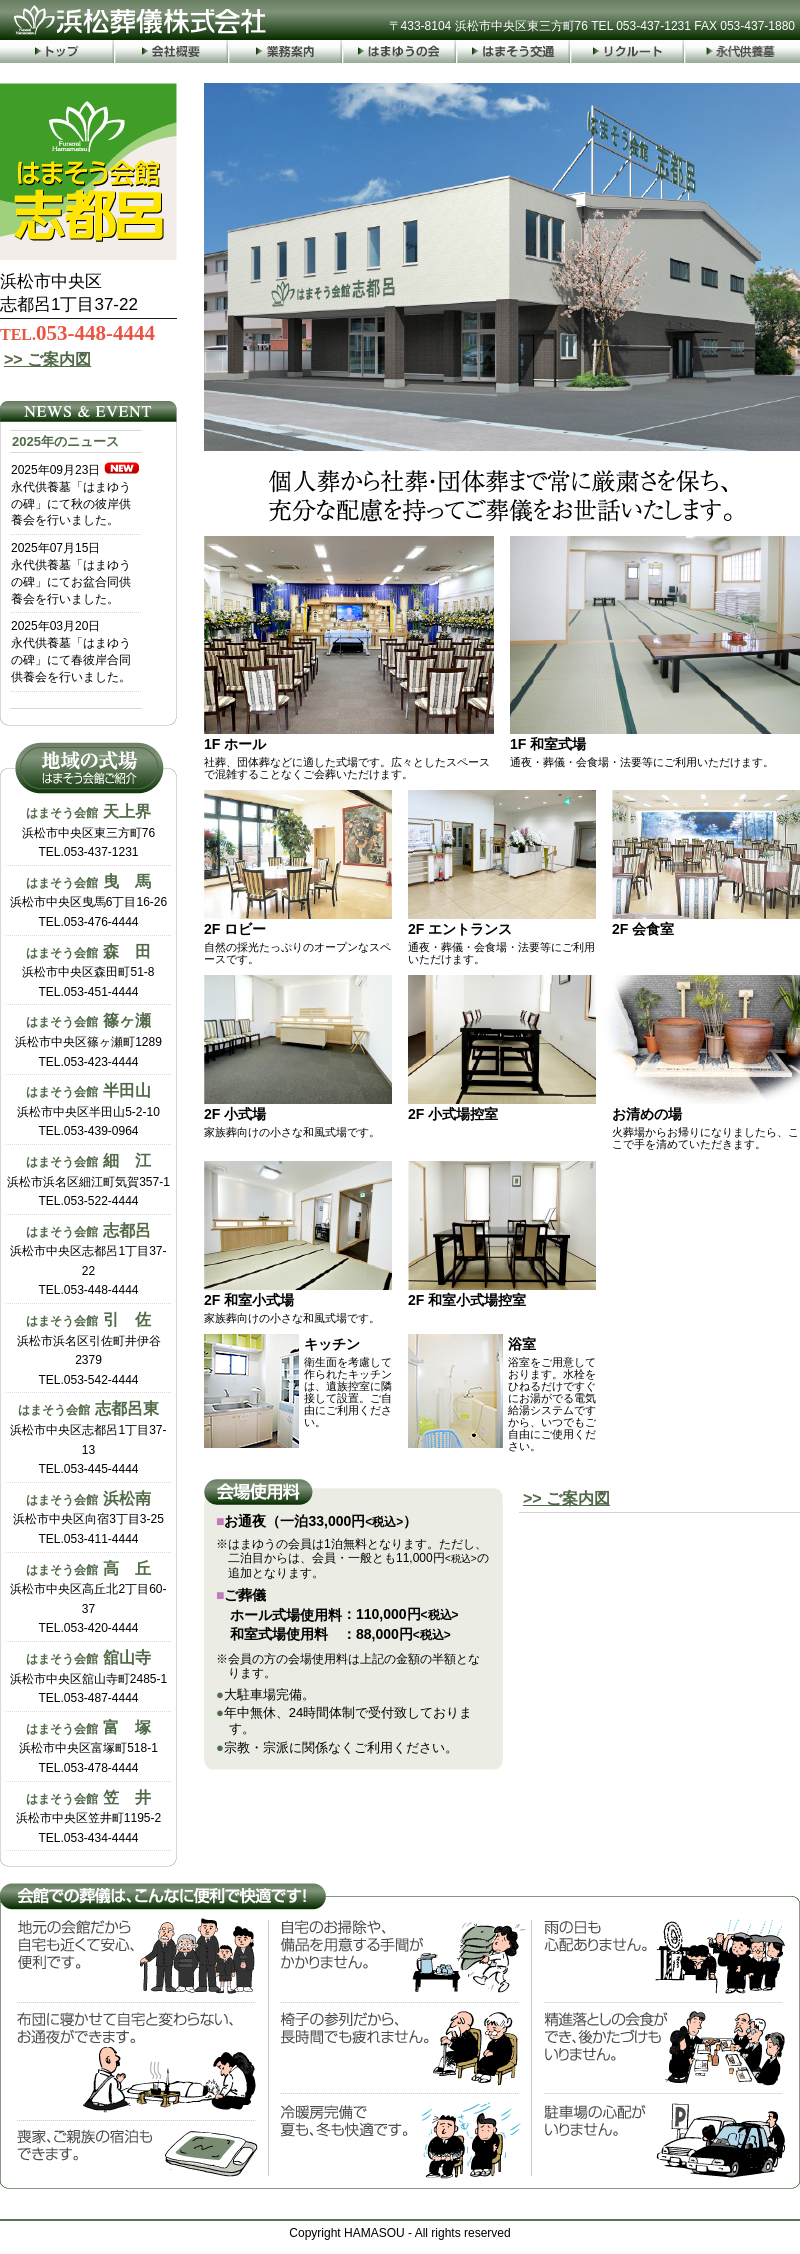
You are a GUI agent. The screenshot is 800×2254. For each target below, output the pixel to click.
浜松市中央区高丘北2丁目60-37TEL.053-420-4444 (88, 1598)
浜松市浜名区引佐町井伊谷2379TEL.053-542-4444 (89, 1349)
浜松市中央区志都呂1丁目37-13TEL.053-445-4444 (88, 1438)
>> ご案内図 (47, 359)
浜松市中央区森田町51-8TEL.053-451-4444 (88, 971)
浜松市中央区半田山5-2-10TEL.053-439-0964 (88, 1110)
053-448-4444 (77, 333)
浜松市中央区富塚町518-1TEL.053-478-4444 (88, 1747)
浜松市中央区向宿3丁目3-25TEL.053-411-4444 (88, 1518)
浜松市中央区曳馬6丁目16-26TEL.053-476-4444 (88, 901)
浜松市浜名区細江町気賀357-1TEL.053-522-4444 (88, 1180)
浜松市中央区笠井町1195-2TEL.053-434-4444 (88, 1817)
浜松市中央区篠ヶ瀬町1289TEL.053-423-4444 (88, 1040)
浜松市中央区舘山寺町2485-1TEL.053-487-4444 (88, 1677)
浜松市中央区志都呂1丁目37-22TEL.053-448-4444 (88, 1260)
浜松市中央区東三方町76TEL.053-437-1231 (88, 831)
